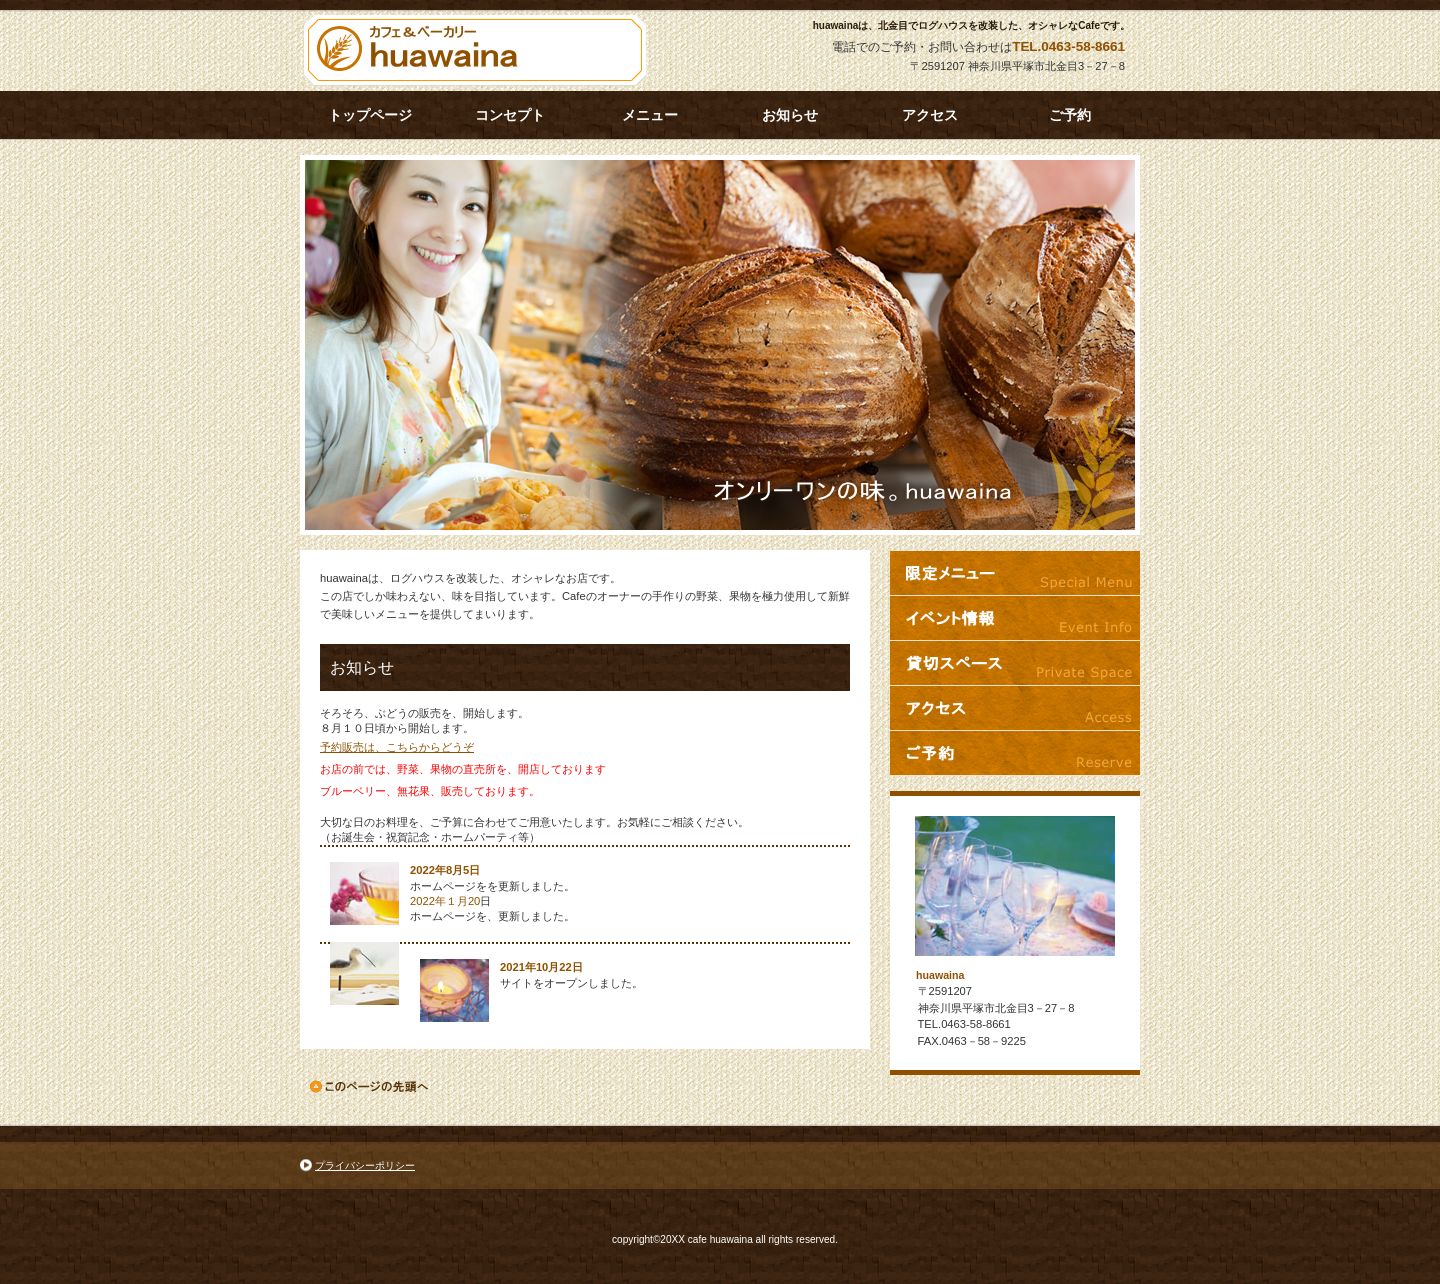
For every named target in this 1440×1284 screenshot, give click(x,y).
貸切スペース (1015, 663)
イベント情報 (1015, 618)
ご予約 (1015, 753)
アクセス (1015, 708)
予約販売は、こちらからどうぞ (397, 747)
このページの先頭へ (370, 1086)
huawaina (480, 51)
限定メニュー (1015, 573)
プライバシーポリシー (365, 1165)
